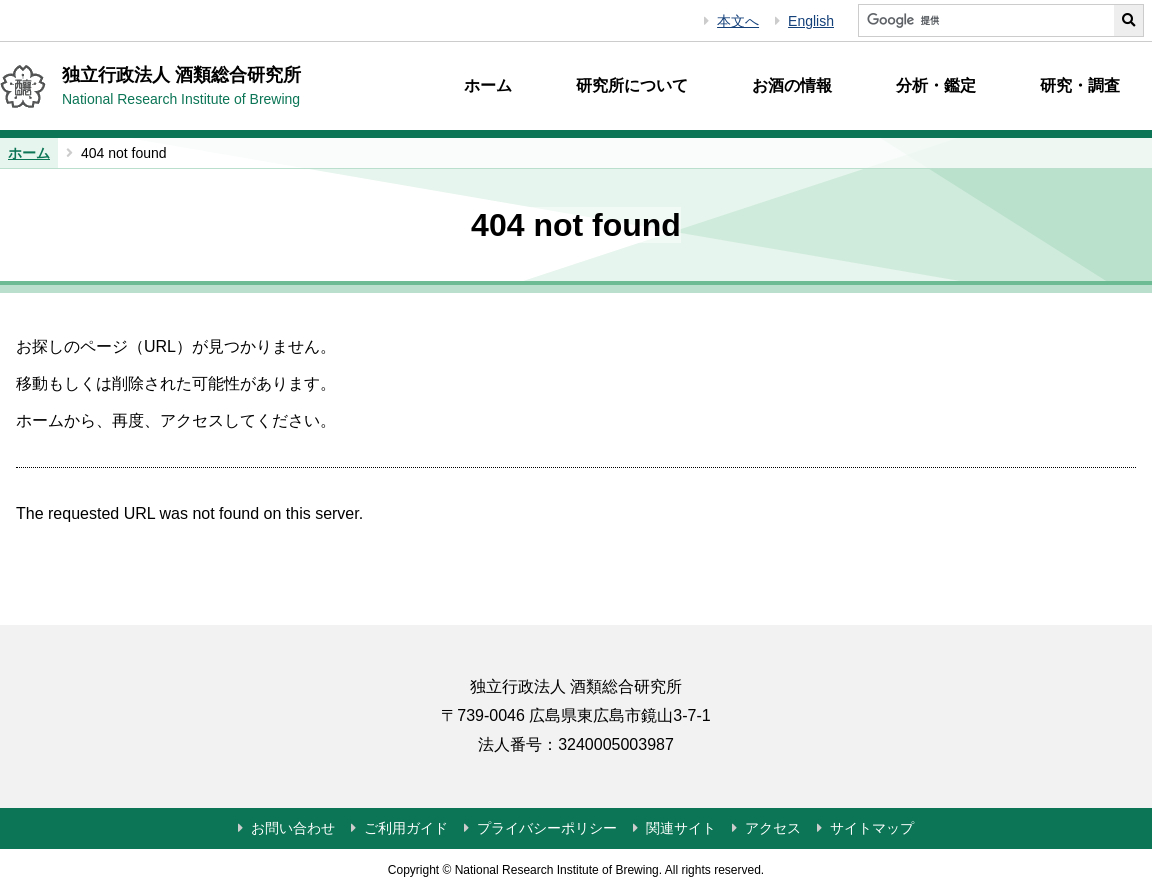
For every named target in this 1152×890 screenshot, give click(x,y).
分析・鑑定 (936, 85)
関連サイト (681, 828)
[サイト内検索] (986, 20)
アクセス (773, 828)
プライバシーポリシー (547, 828)
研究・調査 (1080, 85)
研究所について (632, 85)
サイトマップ (872, 828)
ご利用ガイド (406, 828)
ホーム (488, 85)
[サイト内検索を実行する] (1129, 20)
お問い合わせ (293, 828)
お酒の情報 (792, 85)
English (811, 21)
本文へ (738, 21)
